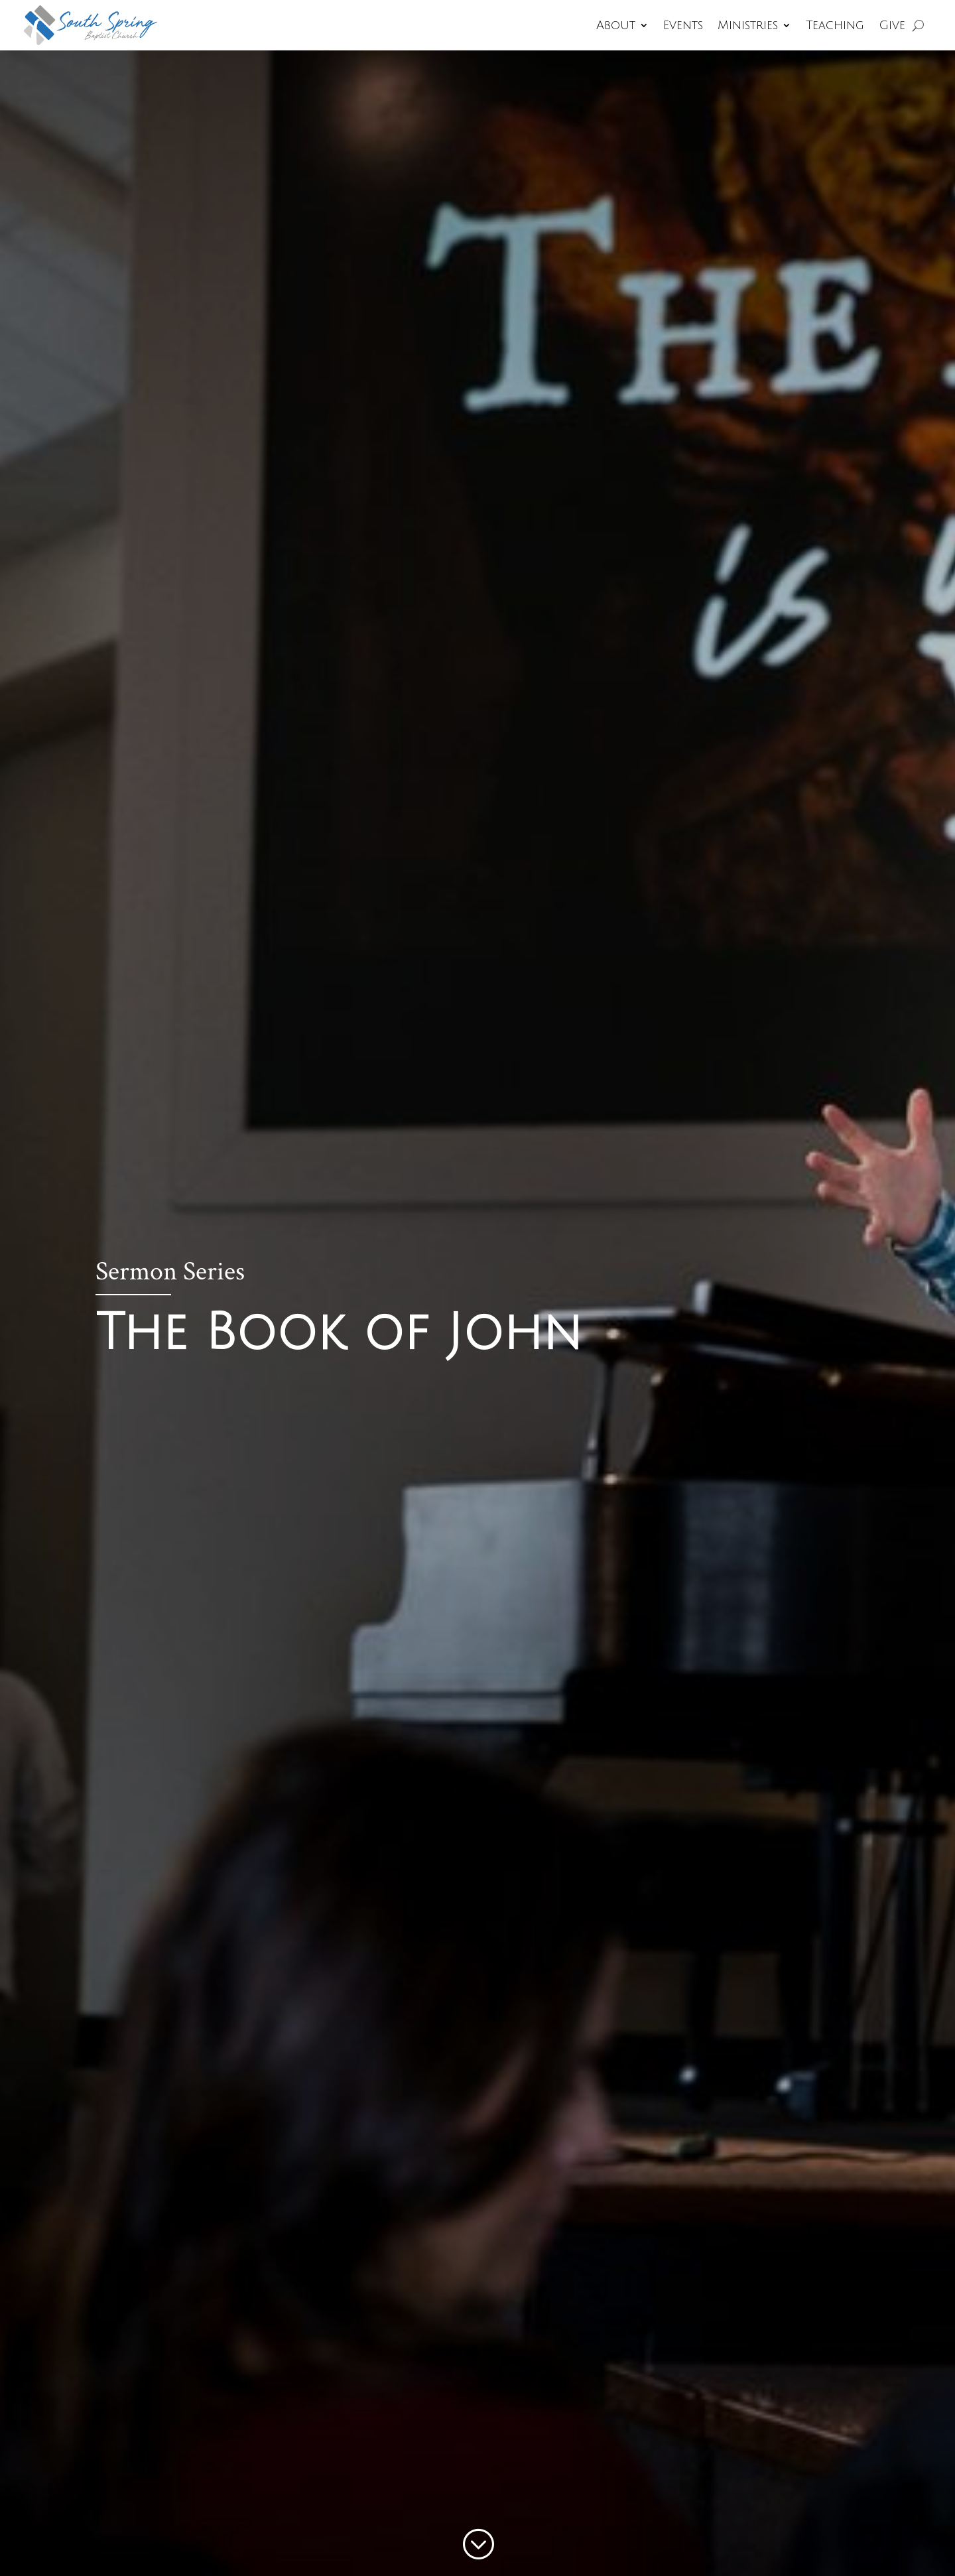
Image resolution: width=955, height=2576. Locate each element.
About (615, 25)
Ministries (748, 25)
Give (892, 25)
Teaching (835, 25)
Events (683, 25)
